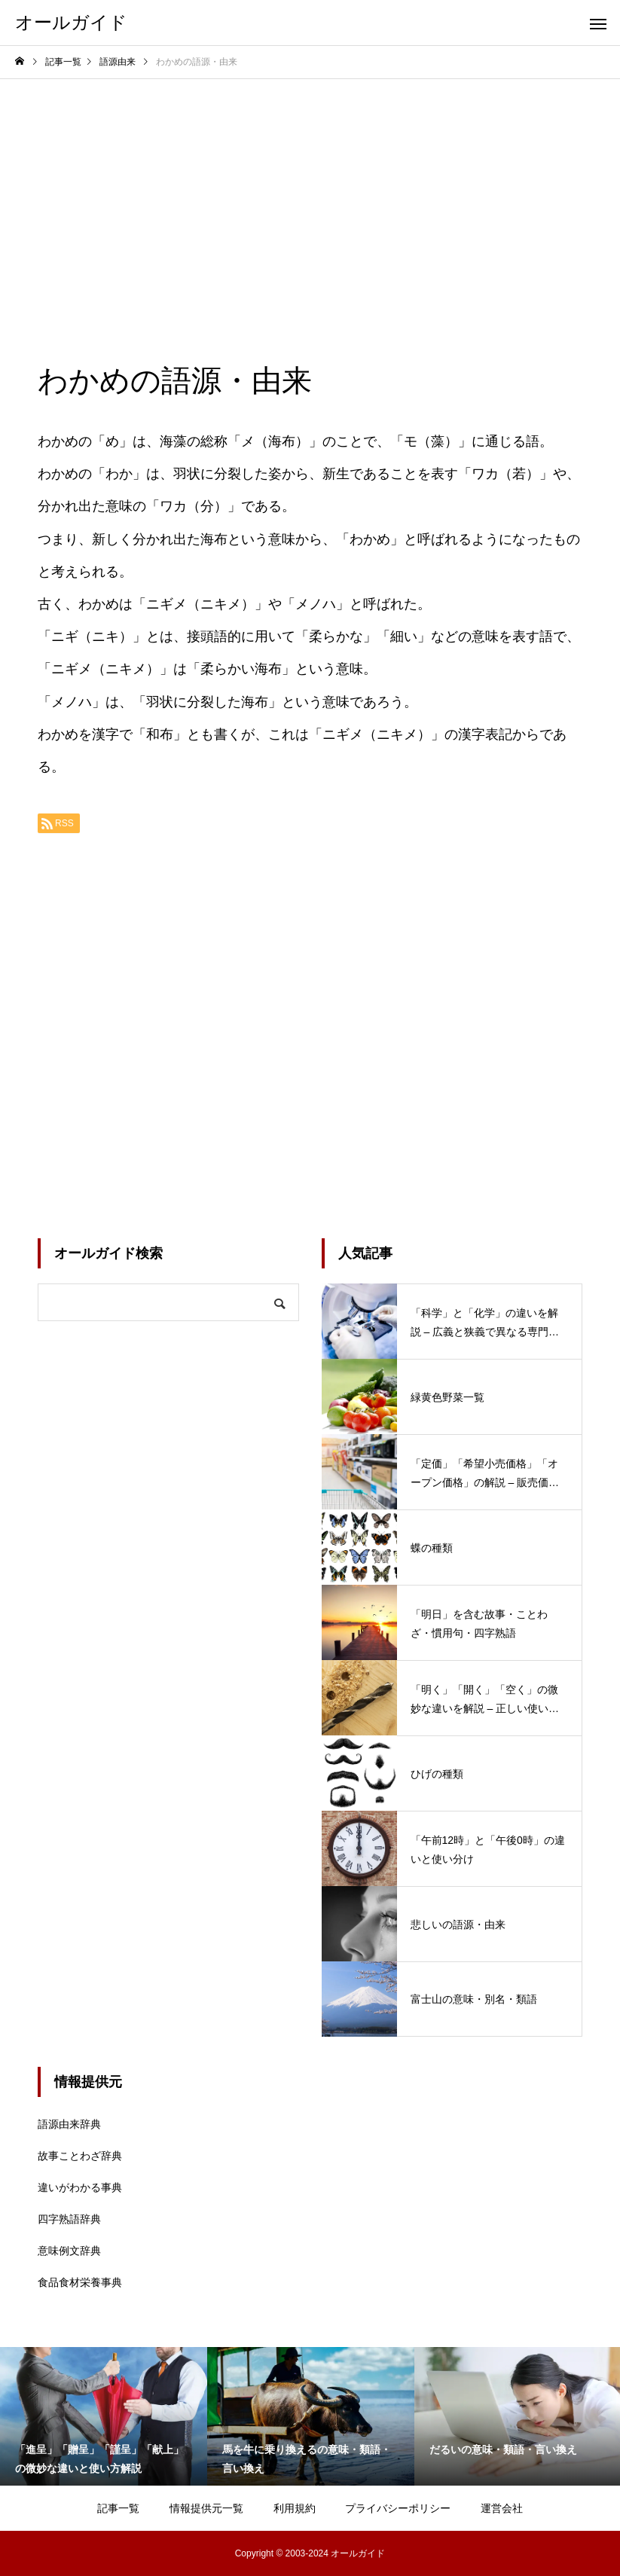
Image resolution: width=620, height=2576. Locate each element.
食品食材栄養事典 (80, 2282)
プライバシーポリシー (397, 2508)
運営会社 (502, 2508)
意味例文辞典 (69, 2251)
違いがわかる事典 (80, 2187)
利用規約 (294, 2508)
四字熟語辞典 (69, 2219)
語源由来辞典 (69, 2124)
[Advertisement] (310, 192)
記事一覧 (118, 2508)
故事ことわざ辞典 (80, 2156)
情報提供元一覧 (206, 2508)
